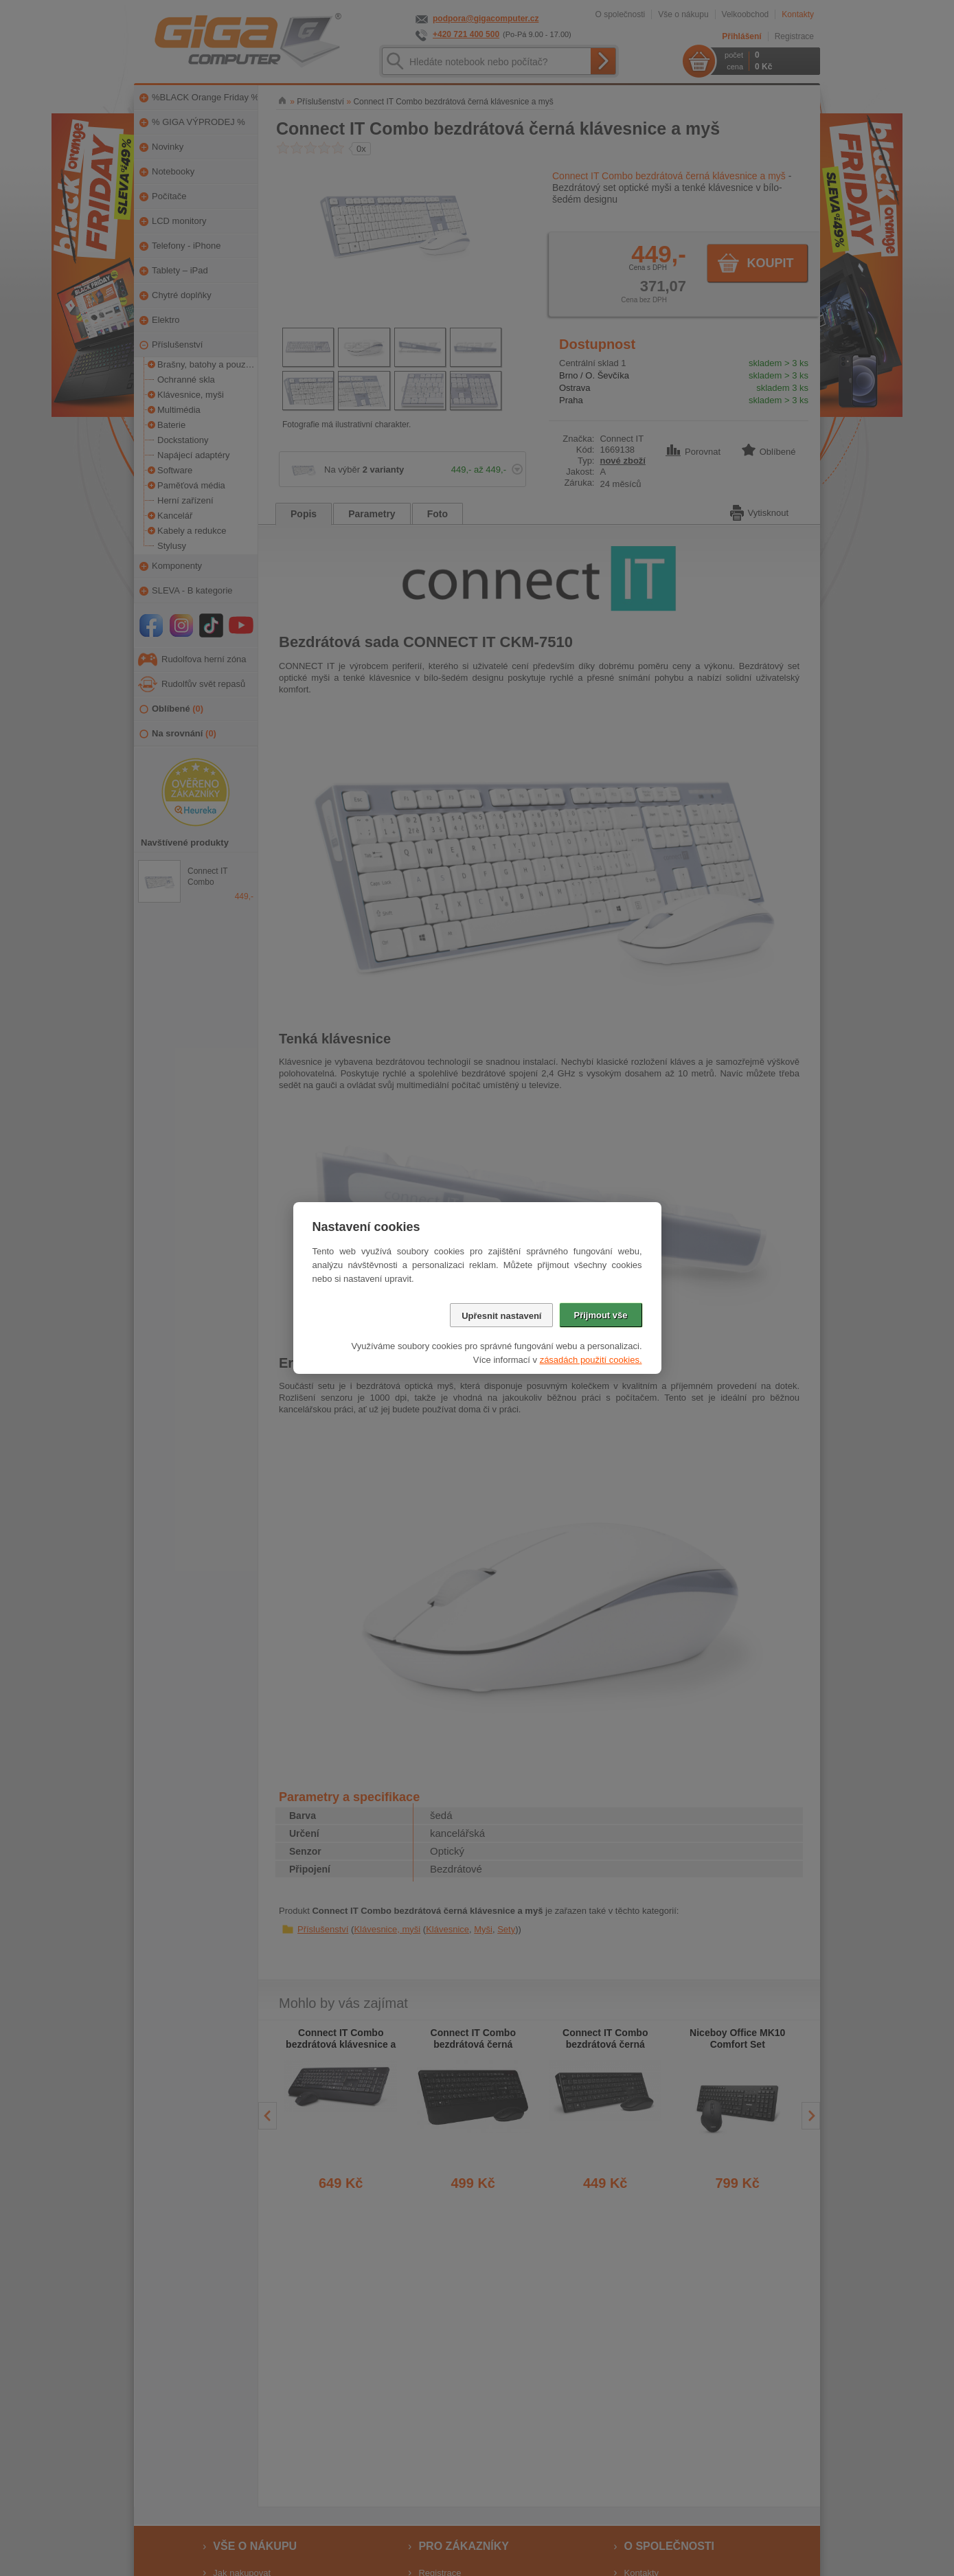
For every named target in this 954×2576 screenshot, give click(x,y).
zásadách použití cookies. (591, 1360)
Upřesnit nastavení (501, 1316)
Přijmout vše (600, 1315)
